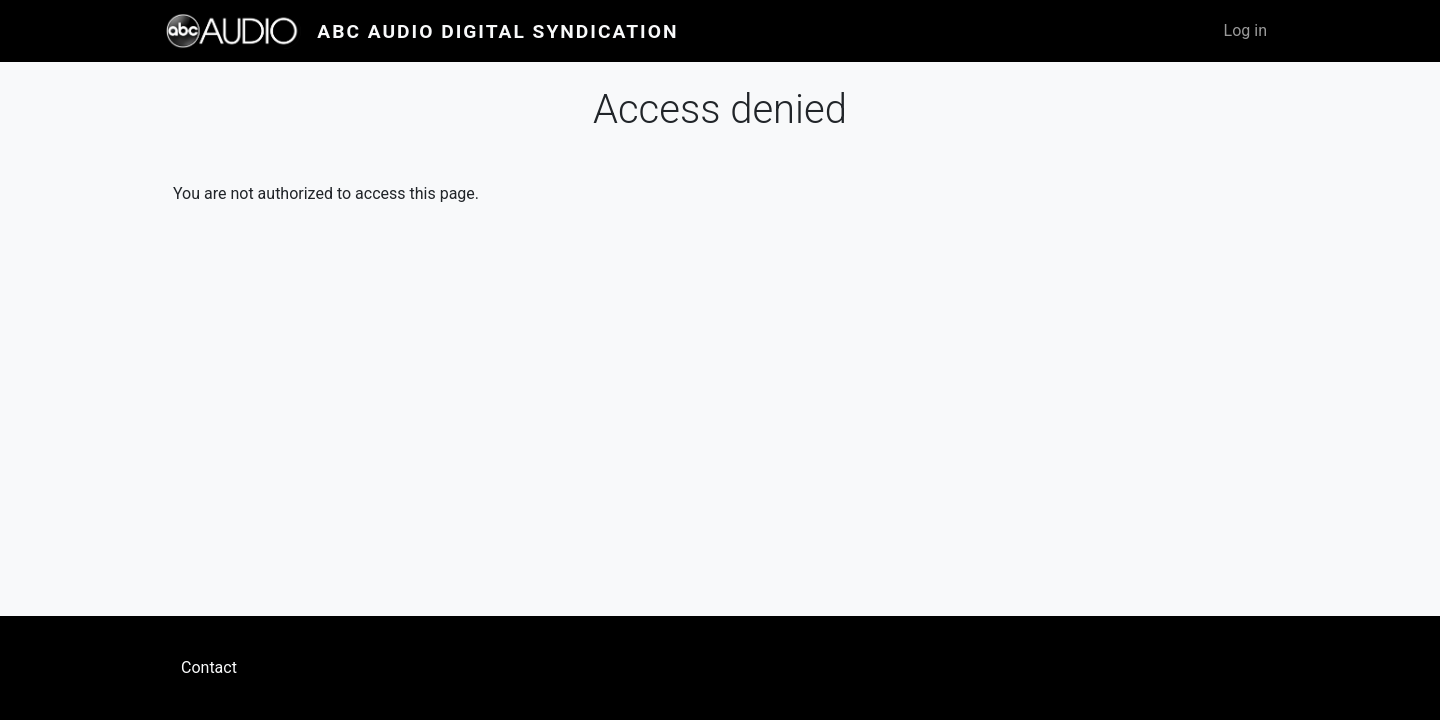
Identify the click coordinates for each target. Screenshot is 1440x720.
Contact (209, 667)
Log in (1245, 30)
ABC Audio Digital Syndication (497, 31)
